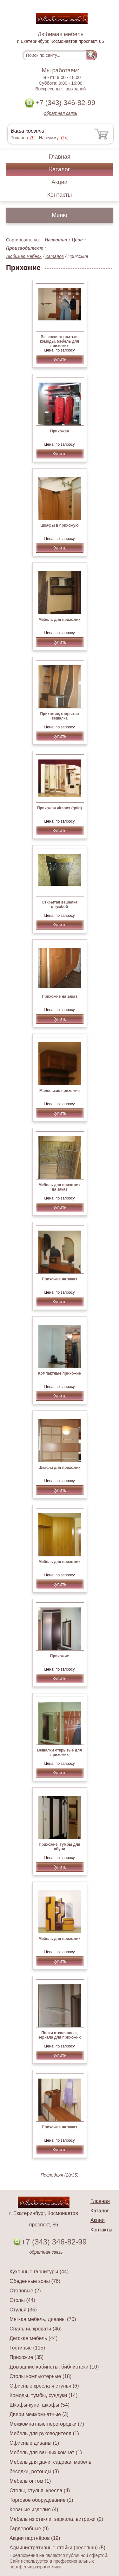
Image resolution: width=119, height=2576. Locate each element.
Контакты (59, 195)
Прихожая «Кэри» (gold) (59, 808)
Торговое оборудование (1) (41, 2500)
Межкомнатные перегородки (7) (47, 2424)
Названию (57, 239)
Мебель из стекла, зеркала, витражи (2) (56, 2519)
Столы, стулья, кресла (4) (40, 2490)
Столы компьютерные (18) (40, 2376)
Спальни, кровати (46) (36, 2328)
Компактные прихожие (59, 1373)
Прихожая (59, 431)
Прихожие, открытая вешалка (59, 716)
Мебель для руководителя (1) (44, 2433)
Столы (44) (22, 2300)
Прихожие (59, 1656)
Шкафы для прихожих (59, 1467)
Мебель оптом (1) (30, 2481)
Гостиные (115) (27, 2347)
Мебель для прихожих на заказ (59, 1187)
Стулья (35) (23, 2309)
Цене (79, 239)
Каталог (59, 169)
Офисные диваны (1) (34, 2443)
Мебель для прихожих (59, 619)
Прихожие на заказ (59, 996)
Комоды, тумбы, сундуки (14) (43, 2395)
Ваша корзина (27, 131)
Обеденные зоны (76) (35, 2281)
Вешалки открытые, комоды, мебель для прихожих (59, 341)
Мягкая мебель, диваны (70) (43, 2319)
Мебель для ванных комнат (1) (46, 2452)
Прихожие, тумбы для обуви (59, 1846)
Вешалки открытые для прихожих (59, 1752)
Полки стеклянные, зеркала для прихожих (59, 2035)
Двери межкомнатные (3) (39, 2414)
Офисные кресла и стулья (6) (44, 2386)
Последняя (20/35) (59, 2175)
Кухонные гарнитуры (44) (39, 2271)
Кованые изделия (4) (34, 2509)
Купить (59, 359)
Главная (59, 157)
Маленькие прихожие (59, 1090)
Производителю (26, 248)
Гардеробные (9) (29, 2528)
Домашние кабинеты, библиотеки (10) (54, 2366)
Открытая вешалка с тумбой (59, 904)
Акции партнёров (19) (35, 2538)
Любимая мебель (24, 256)
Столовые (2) (25, 2290)
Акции (59, 182)
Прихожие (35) (26, 2357)
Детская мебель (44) (33, 2338)
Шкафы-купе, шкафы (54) (39, 2405)
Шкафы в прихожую (59, 525)
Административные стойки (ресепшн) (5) (57, 2547)
